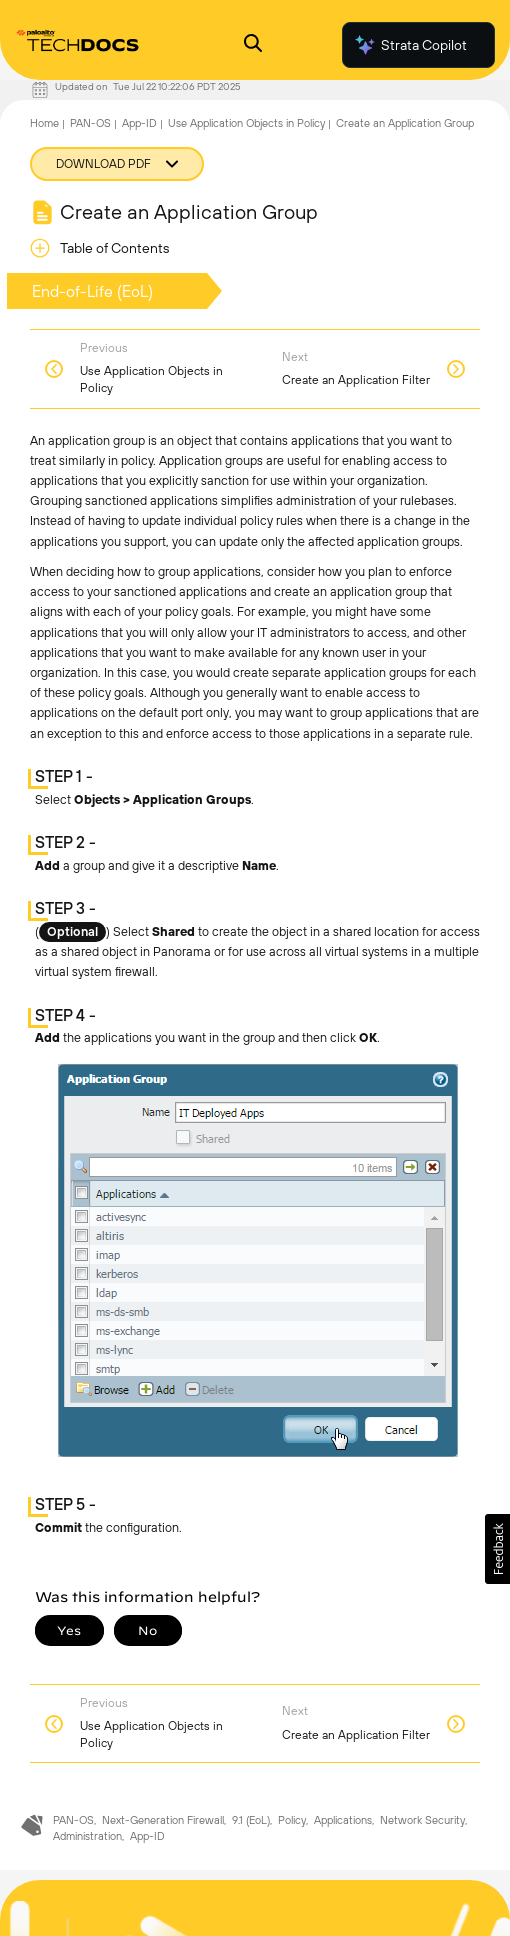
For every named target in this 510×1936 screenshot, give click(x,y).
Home (44, 123)
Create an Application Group (405, 123)
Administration (87, 1836)
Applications (343, 1820)
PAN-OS (90, 123)
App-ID (139, 123)
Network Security (422, 1820)
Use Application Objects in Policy (246, 123)
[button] (497, 1549)
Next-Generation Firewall (163, 1820)
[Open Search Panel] (253, 45)
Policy (292, 1820)
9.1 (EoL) (251, 1820)
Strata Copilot (410, 45)
